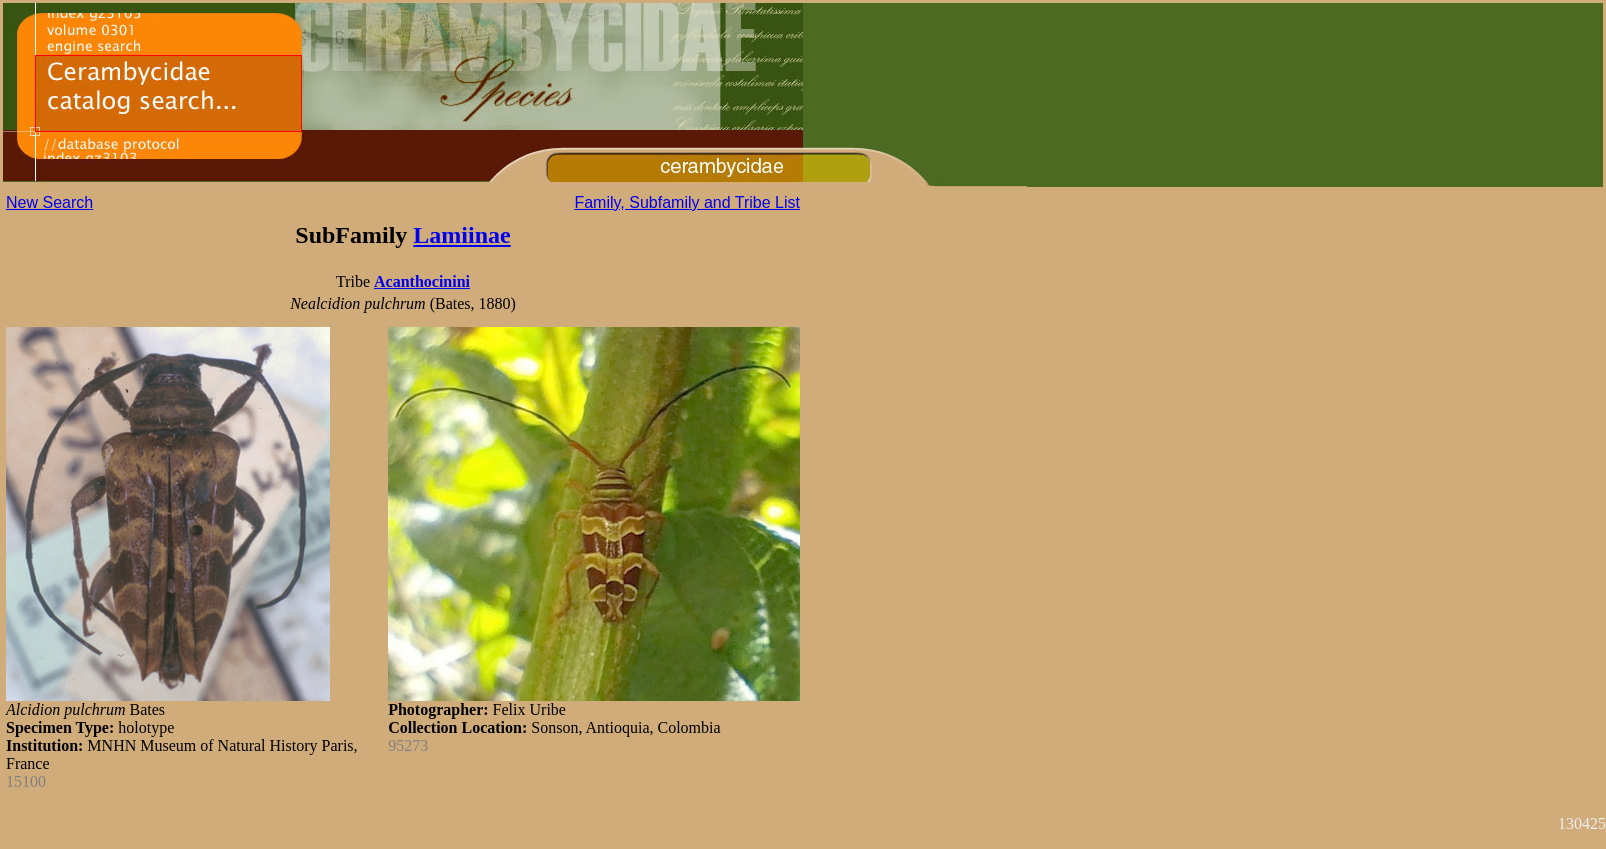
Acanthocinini (422, 281)
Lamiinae (461, 235)
